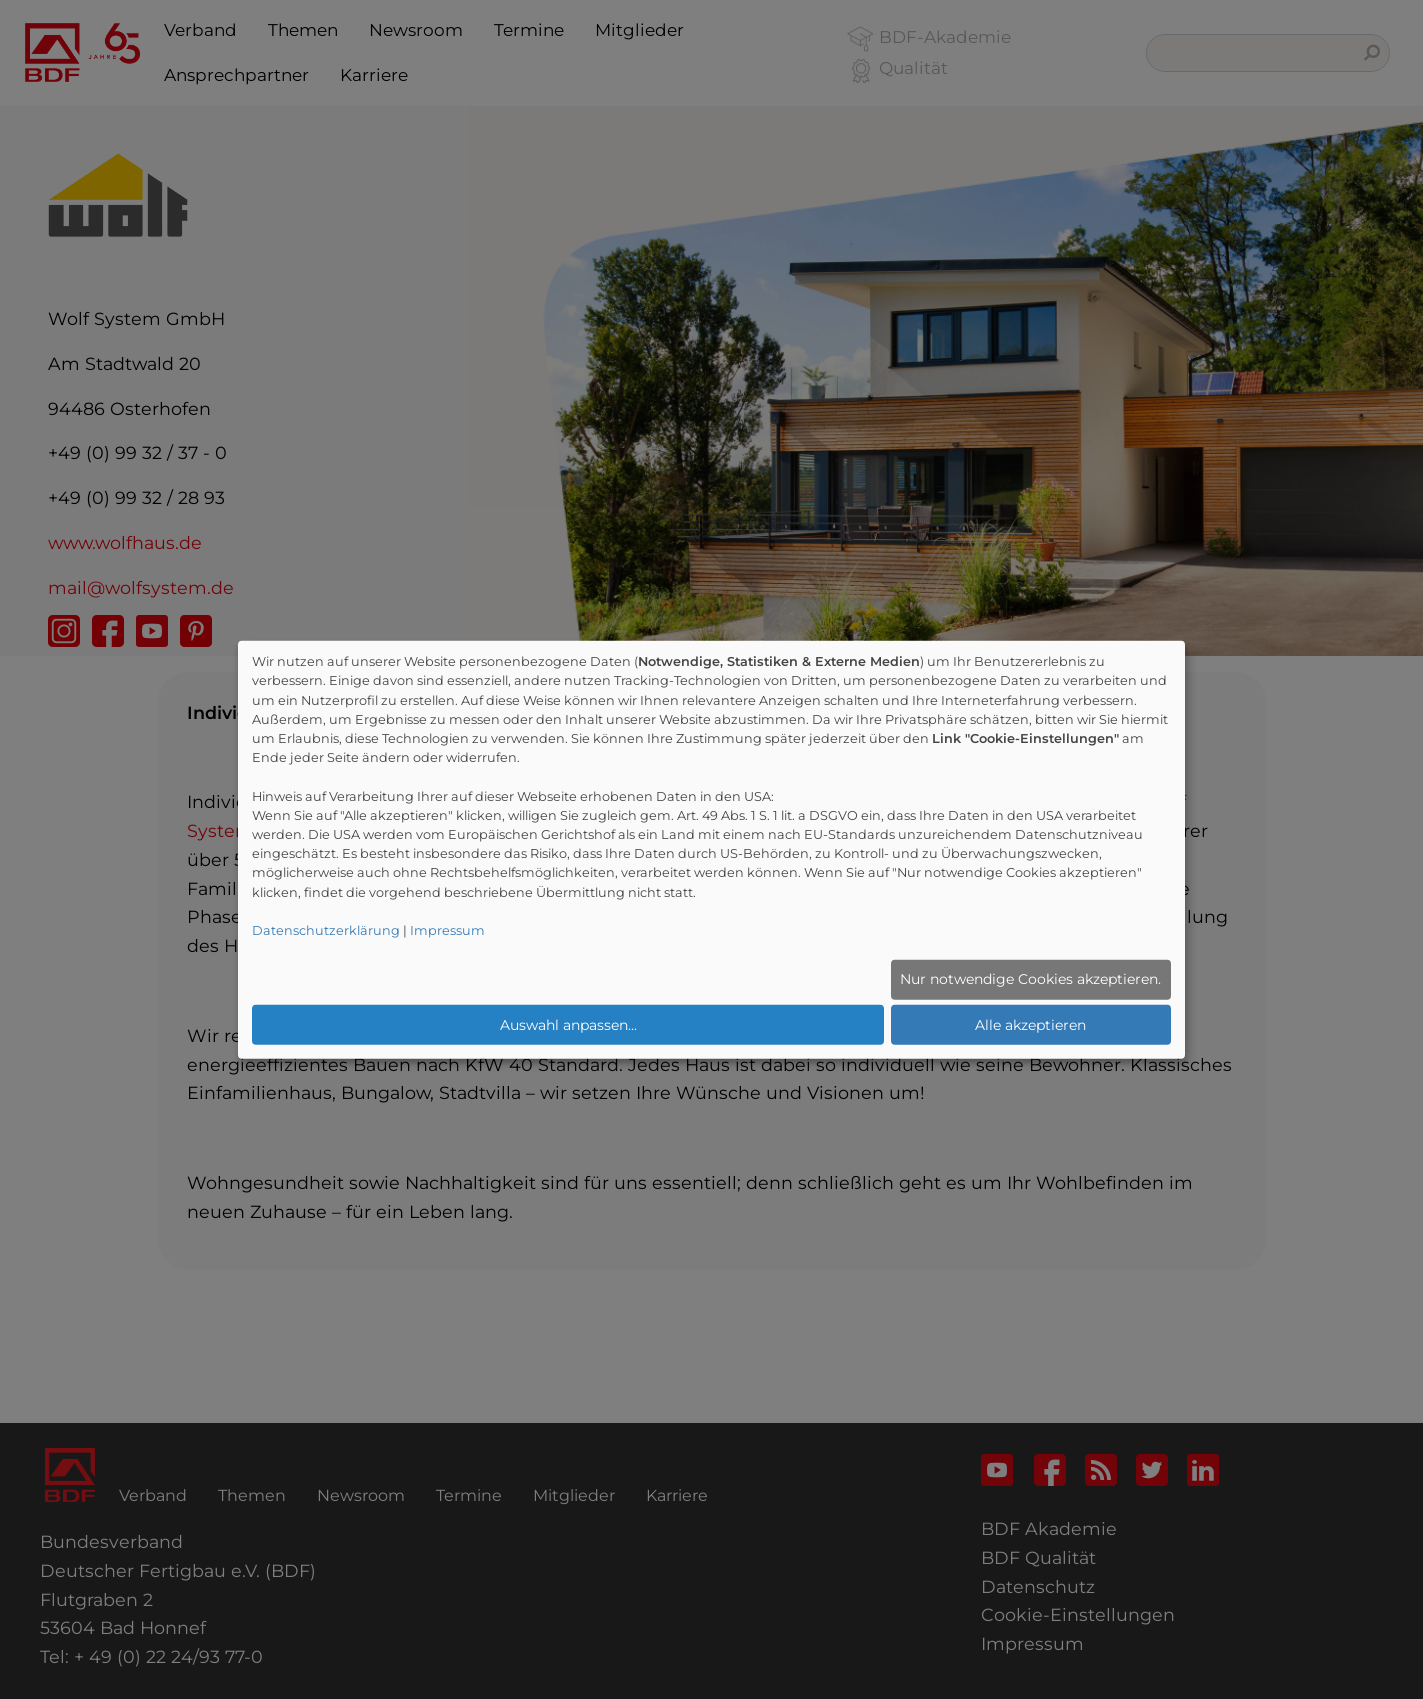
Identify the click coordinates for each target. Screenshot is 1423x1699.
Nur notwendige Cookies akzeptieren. (1030, 979)
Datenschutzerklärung (326, 930)
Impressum (447, 930)
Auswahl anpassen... (568, 1024)
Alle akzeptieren (1030, 1024)
